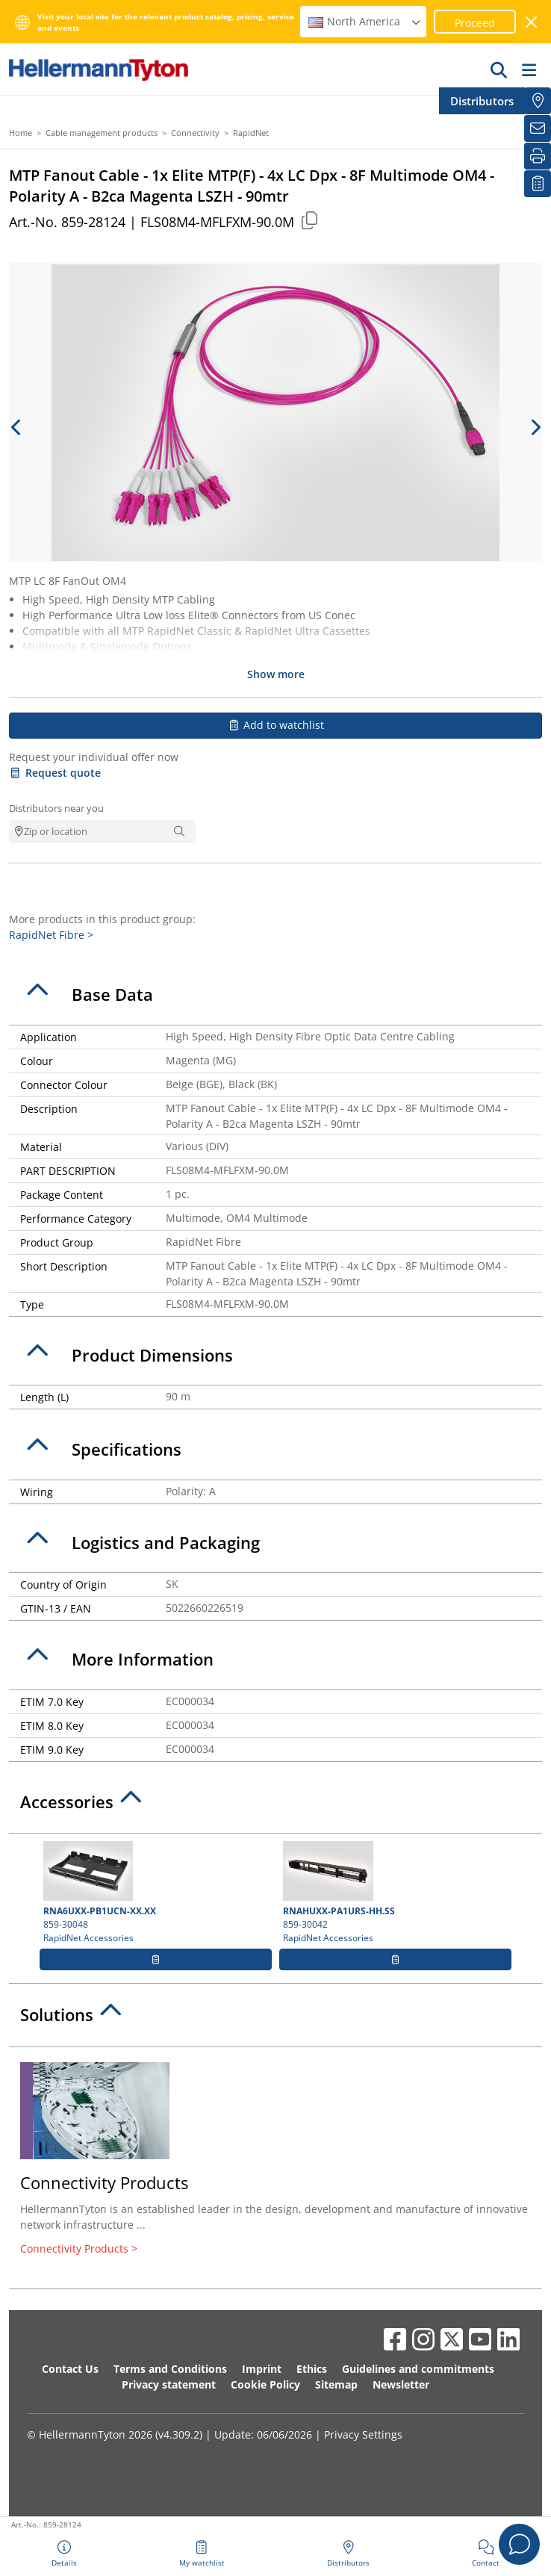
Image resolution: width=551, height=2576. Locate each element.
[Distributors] (537, 100)
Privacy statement (169, 2384)
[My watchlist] (537, 183)
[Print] (537, 156)
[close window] (532, 22)
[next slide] (534, 427)
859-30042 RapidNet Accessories (395, 1892)
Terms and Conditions (170, 2369)
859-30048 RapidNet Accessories (155, 1892)
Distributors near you (56, 808)
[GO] (499, 69)
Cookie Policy (265, 2384)
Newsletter (401, 2384)
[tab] (275, 994)
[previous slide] (16, 427)
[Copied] (309, 220)
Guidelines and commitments (418, 2369)
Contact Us (70, 2369)
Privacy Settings (363, 2434)
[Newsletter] (537, 128)
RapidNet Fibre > (51, 935)
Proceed (475, 23)
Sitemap (336, 2384)
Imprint (261, 2369)
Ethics (311, 2369)
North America (365, 21)
